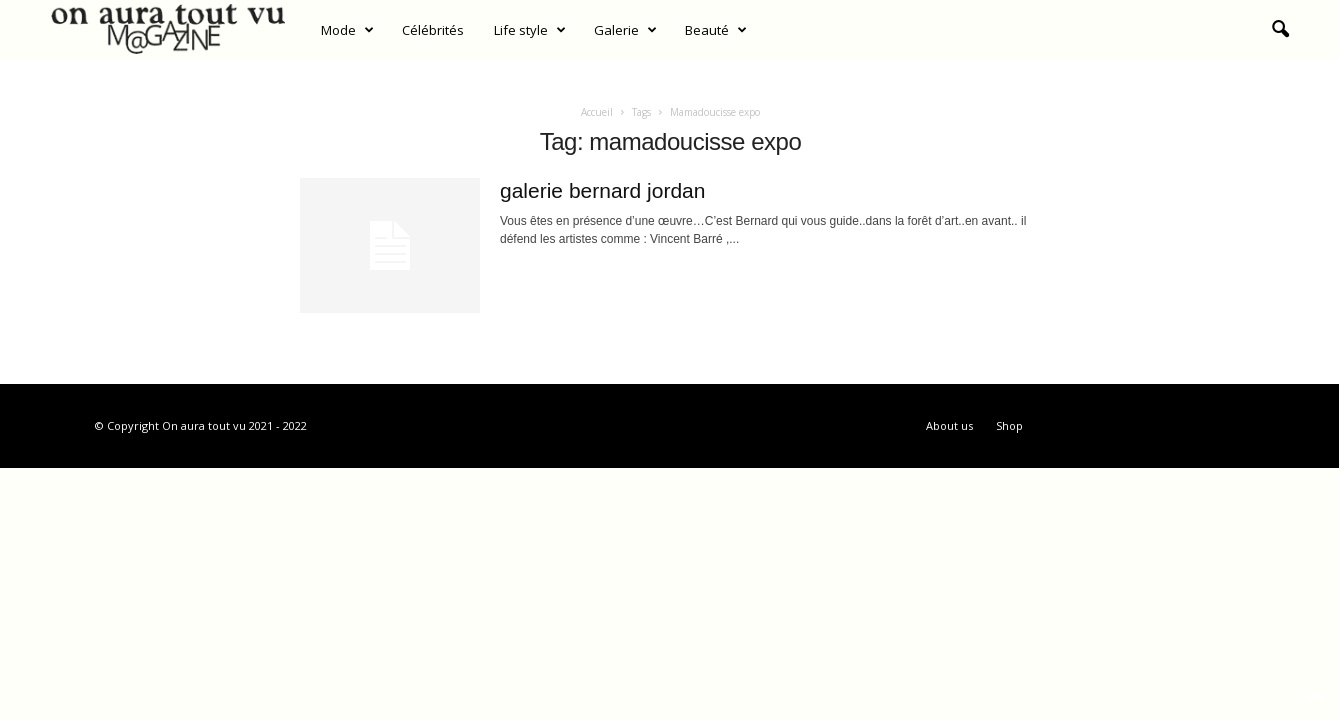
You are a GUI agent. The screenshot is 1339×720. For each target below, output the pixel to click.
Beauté (716, 30)
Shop (1009, 425)
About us (949, 425)
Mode (347, 30)
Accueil (597, 112)
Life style (530, 30)
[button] (1280, 30)
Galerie (625, 30)
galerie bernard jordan (602, 190)
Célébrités (433, 30)
